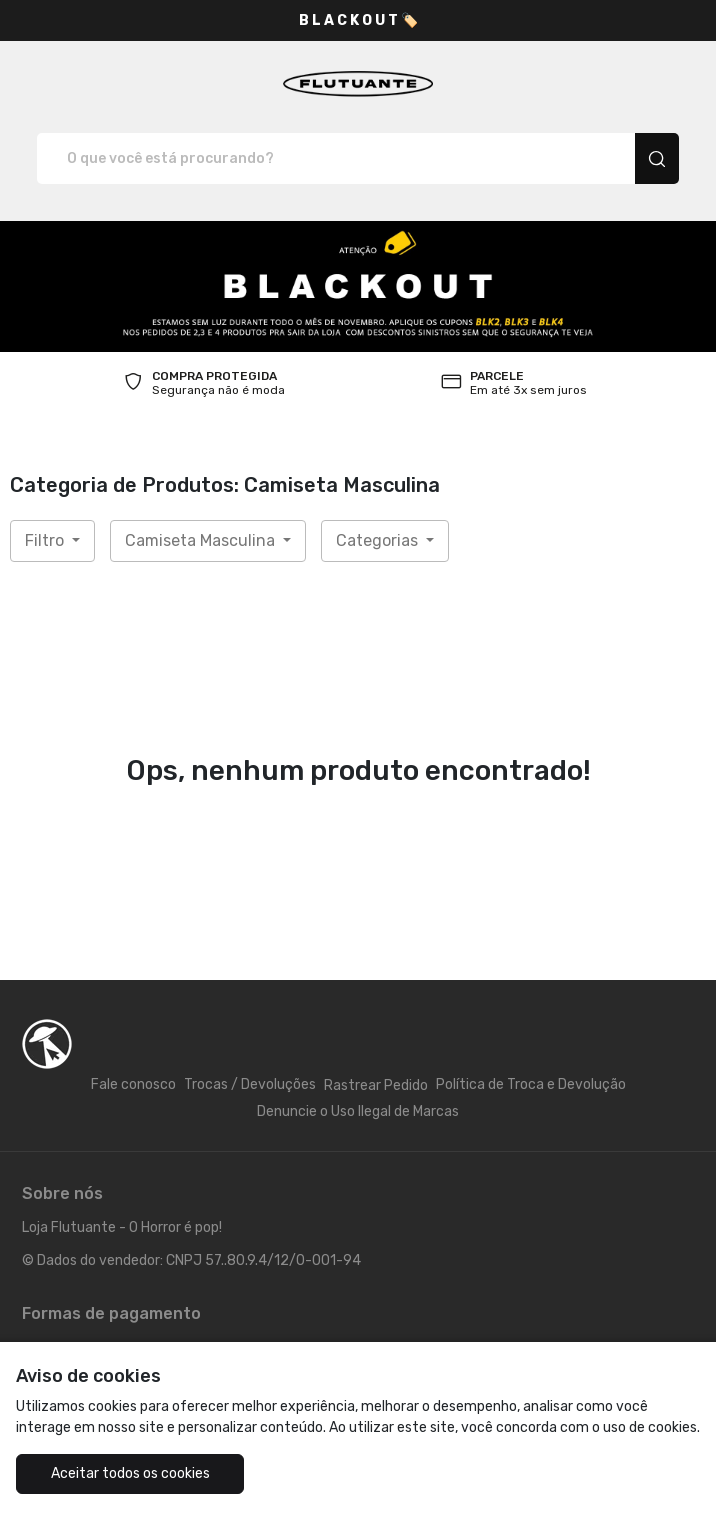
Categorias (379, 540)
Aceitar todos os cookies (130, 1473)
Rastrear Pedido (376, 1085)
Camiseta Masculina (202, 540)
